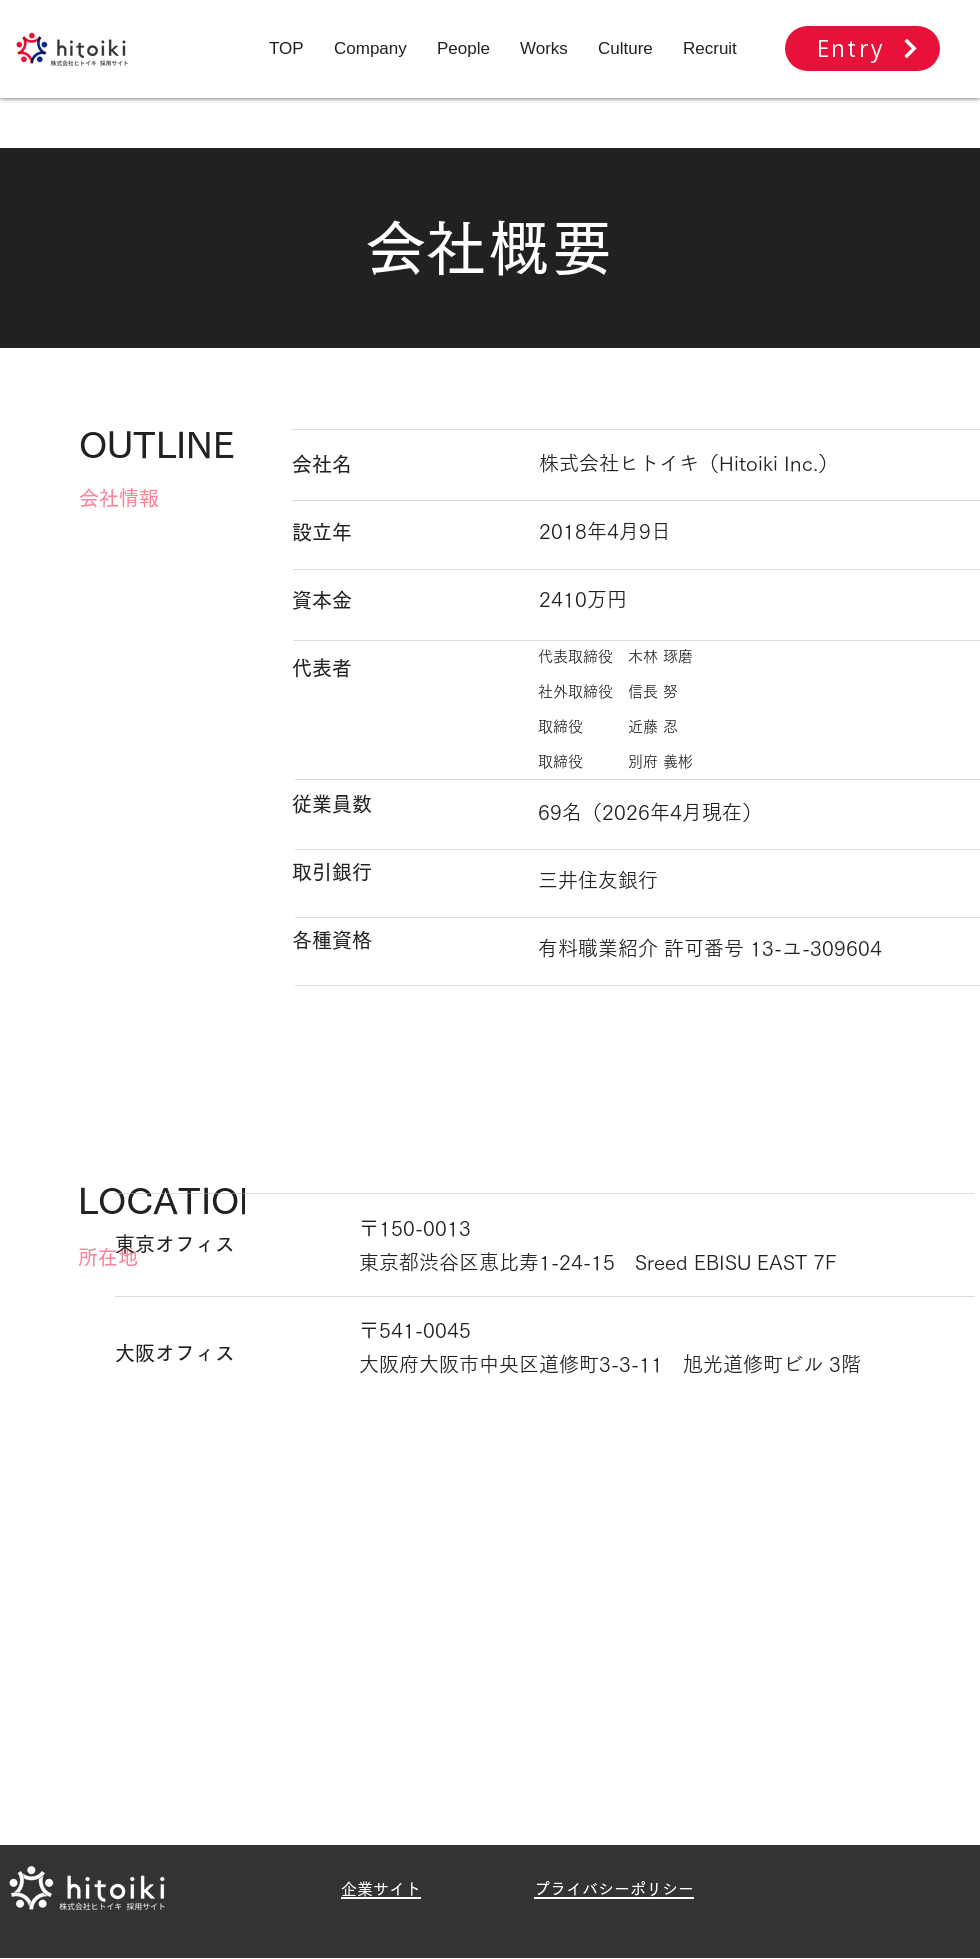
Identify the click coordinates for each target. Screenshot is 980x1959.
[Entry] (862, 48)
